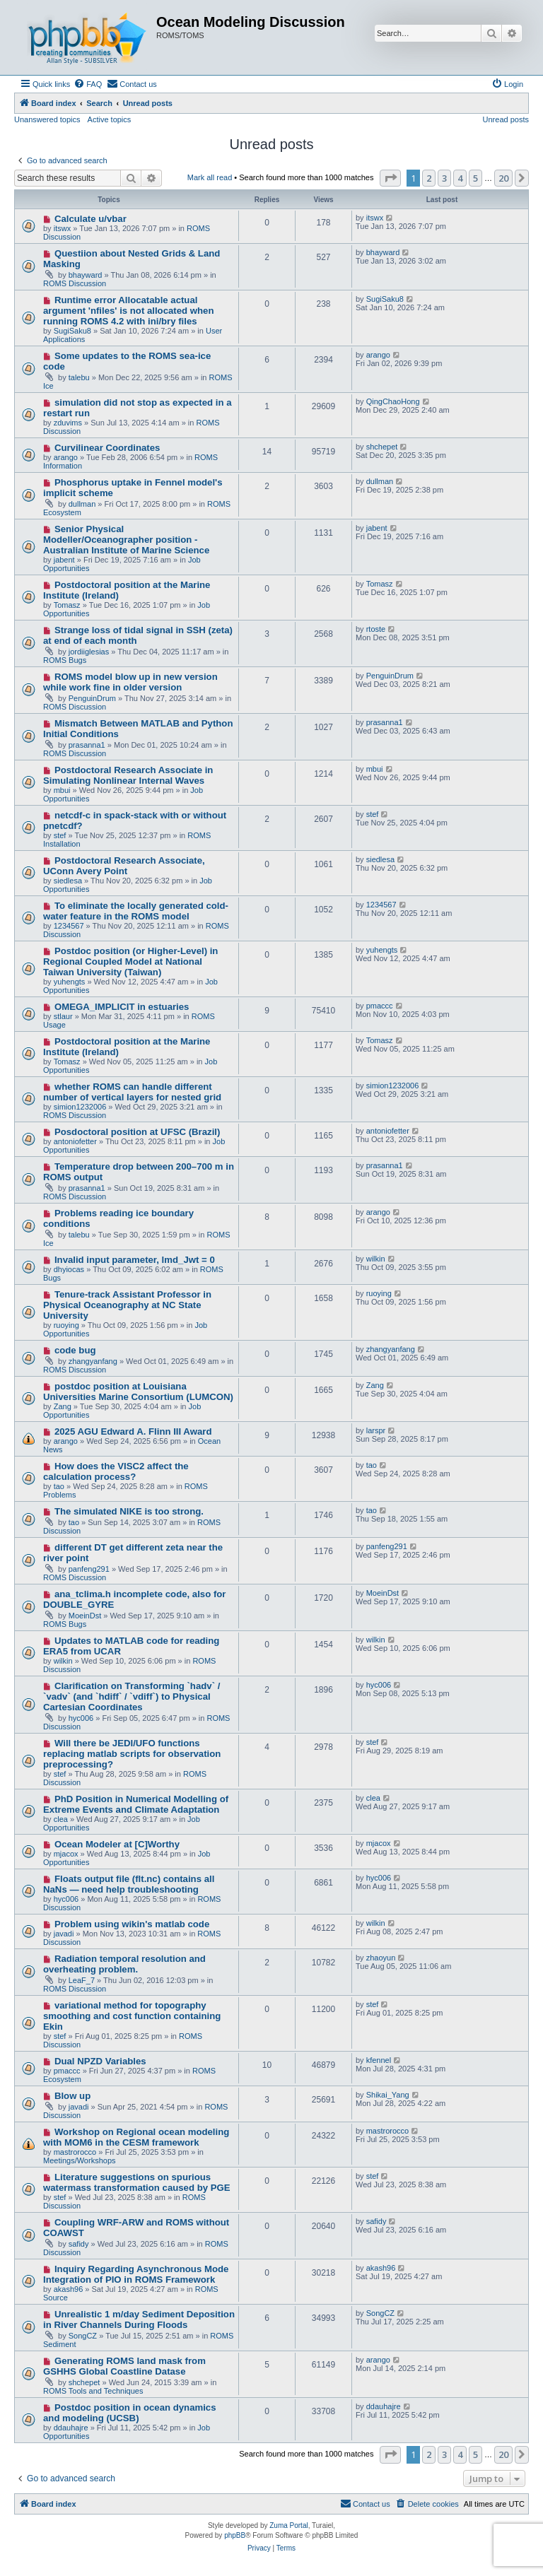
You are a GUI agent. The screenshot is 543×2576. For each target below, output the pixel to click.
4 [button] (459, 178)
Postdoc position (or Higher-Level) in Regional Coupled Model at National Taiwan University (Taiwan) (130, 961)
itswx (62, 228)
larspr (376, 1430)
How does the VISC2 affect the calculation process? (116, 1471)
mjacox (66, 1853)
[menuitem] (88, 84)
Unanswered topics (47, 119)
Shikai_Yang (387, 2094)
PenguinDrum (92, 698)
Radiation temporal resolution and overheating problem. (124, 1964)
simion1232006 (80, 1106)
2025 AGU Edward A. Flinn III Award (133, 1431)
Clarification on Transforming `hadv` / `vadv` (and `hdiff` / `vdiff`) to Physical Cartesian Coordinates (131, 1696)
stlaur (63, 1016)
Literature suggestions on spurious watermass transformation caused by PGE (136, 2182)
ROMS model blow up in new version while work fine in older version (130, 682)
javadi (64, 1933)
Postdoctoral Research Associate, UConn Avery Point (124, 865)
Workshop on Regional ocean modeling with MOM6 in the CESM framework (136, 2137)
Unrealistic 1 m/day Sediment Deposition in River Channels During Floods (139, 2319)
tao (59, 1486)
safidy (79, 2244)
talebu (79, 377)
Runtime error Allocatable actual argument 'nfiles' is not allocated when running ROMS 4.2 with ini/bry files (128, 311)
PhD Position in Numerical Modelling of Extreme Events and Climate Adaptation (135, 1804)
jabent (64, 559)
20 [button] (503, 178)
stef (60, 835)
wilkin (375, 1258)
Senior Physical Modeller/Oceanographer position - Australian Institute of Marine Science (126, 539)
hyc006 (81, 1718)
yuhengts (70, 981)
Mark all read (210, 177)
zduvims (68, 422)
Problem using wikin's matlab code (131, 1924)
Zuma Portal (288, 2525)
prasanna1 (87, 745)
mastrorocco (75, 2152)
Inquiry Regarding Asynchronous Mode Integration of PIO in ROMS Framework (135, 2274)
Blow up (72, 2095)
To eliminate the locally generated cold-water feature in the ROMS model (135, 911)
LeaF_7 (82, 1980)
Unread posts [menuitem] (506, 119)
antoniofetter (75, 1141)
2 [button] (428, 178)
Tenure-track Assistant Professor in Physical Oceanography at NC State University (127, 1305)
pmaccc (379, 1005)
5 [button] (475, 178)
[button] (390, 178)
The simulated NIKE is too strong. (129, 1511)
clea (61, 1819)
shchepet (382, 446)
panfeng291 (89, 1569)
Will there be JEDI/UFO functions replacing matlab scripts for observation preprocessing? (132, 1754)
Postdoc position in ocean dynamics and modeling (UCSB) (129, 2412)
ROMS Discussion (74, 283)
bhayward (86, 275)
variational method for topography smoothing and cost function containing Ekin (132, 2016)
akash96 (68, 2289)
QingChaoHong (393, 401)
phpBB (234, 2535)
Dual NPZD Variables (100, 2061)
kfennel (378, 2060)
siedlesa (68, 880)
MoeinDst (85, 1615)
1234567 (69, 926)
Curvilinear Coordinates (107, 447)
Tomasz (67, 605)
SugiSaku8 (72, 331)
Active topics (110, 119)
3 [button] (444, 178)
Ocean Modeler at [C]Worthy (117, 1844)
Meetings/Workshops (79, 2160)
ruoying (66, 1325)
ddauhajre (71, 2427)
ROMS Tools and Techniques (93, 2391)
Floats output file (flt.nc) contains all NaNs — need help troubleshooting (128, 1884)
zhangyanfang (93, 1361)
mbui (62, 790)
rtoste (376, 629)
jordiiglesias (89, 651)
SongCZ (83, 2335)
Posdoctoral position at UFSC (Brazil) (137, 1132)
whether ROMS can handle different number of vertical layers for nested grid (132, 1091)
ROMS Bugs (64, 660)
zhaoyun (381, 1957)
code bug (75, 1350)
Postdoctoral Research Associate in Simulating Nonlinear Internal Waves (128, 775)
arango (378, 355)
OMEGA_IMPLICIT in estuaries (121, 1006)
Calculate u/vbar (90, 218)
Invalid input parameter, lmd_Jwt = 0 (134, 1259)
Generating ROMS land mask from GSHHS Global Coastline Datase (124, 2366)
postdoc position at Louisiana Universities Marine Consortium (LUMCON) (138, 1391)
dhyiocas (69, 1269)
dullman (82, 504)
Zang (62, 1406)
